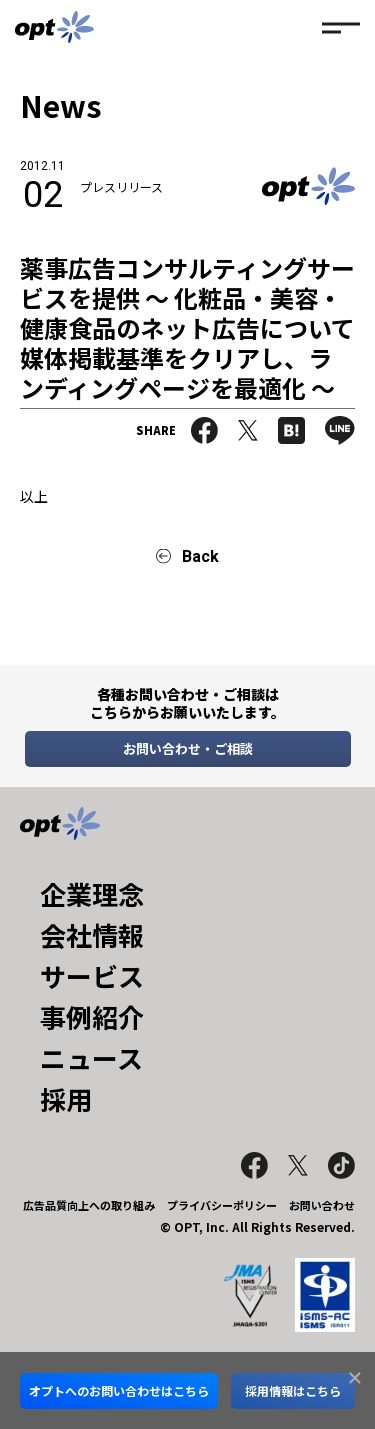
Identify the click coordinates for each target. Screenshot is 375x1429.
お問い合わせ (322, 1205)
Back (200, 556)
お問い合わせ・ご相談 (188, 748)
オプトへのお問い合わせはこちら (119, 1390)
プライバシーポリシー (222, 1205)
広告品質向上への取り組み (89, 1205)
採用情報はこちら (293, 1390)
